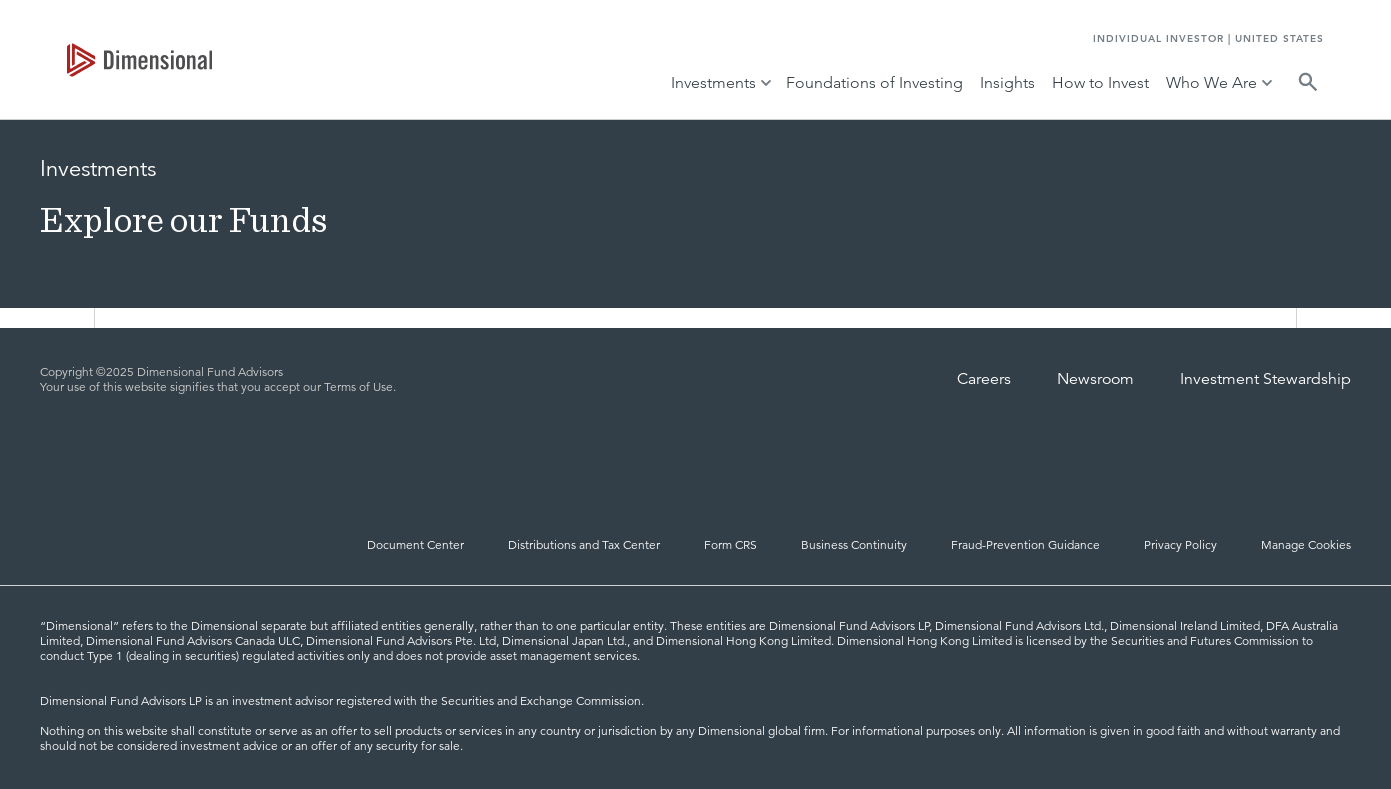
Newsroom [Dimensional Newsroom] (1095, 379)
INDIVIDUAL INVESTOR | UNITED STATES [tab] (1208, 38)
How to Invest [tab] (1100, 82)
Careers (984, 379)
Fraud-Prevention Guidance (1025, 544)
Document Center (415, 544)
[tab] (139, 60)
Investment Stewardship (1265, 379)
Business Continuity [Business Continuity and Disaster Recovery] (854, 544)
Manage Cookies (1306, 544)
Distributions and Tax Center (584, 544)
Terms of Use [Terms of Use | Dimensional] (358, 386)
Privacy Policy (1180, 544)
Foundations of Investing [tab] (874, 82)
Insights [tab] (1007, 82)
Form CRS (730, 544)
